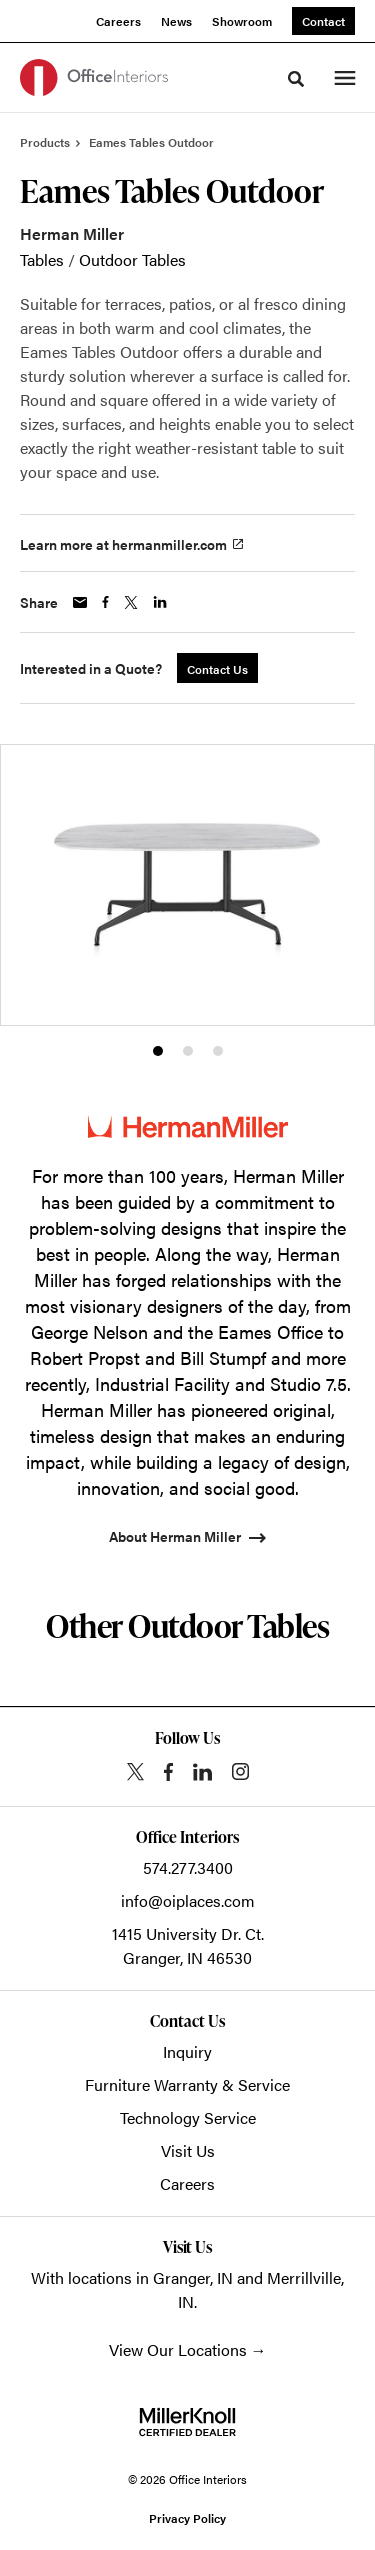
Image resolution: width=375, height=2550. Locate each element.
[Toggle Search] (296, 79)
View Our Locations (178, 2349)
